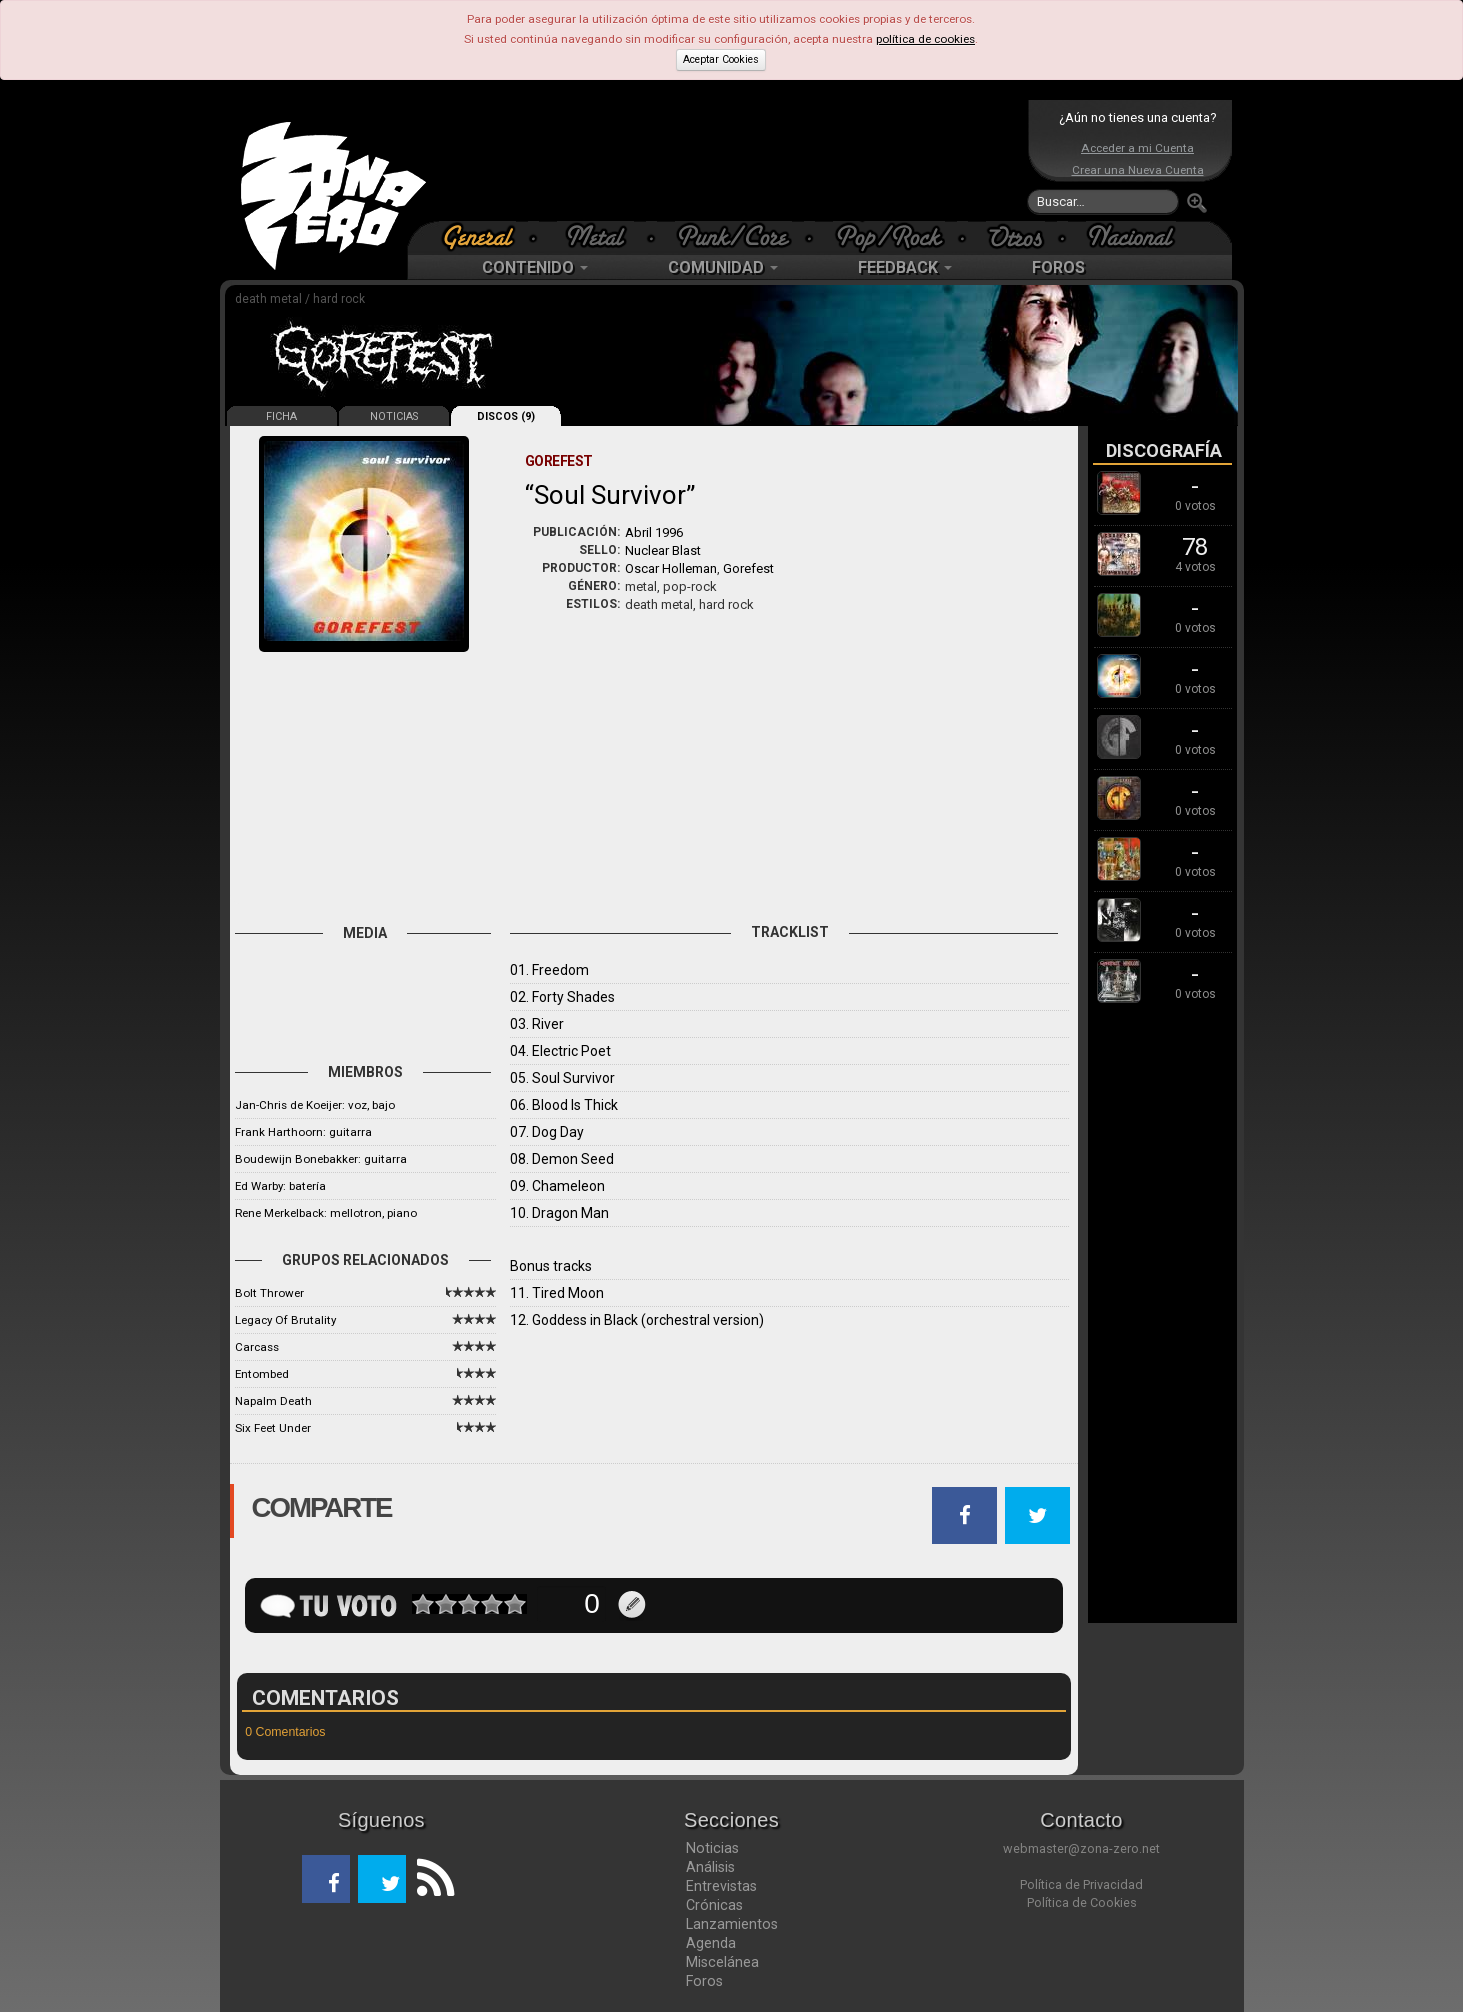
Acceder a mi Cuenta (1137, 148)
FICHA (281, 416)
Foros (704, 1981)
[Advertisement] (727, 160)
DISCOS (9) (506, 416)
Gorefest (748, 568)
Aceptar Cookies (721, 59)
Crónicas (714, 1905)
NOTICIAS (394, 416)
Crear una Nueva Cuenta (1138, 170)
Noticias (712, 1848)
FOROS (1058, 267)
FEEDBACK (905, 267)
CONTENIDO (535, 267)
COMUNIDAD (723, 267)
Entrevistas (721, 1886)
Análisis (710, 1867)
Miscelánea (722, 1962)
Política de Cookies (1082, 1902)
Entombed (262, 1374)
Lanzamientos (732, 1924)
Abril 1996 (654, 532)
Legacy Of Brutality (285, 1320)
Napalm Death (273, 1401)
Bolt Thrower (269, 1293)
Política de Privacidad (1081, 1884)
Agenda (711, 1943)
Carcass (257, 1347)
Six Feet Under (273, 1428)
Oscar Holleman (671, 568)
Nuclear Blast (663, 550)
